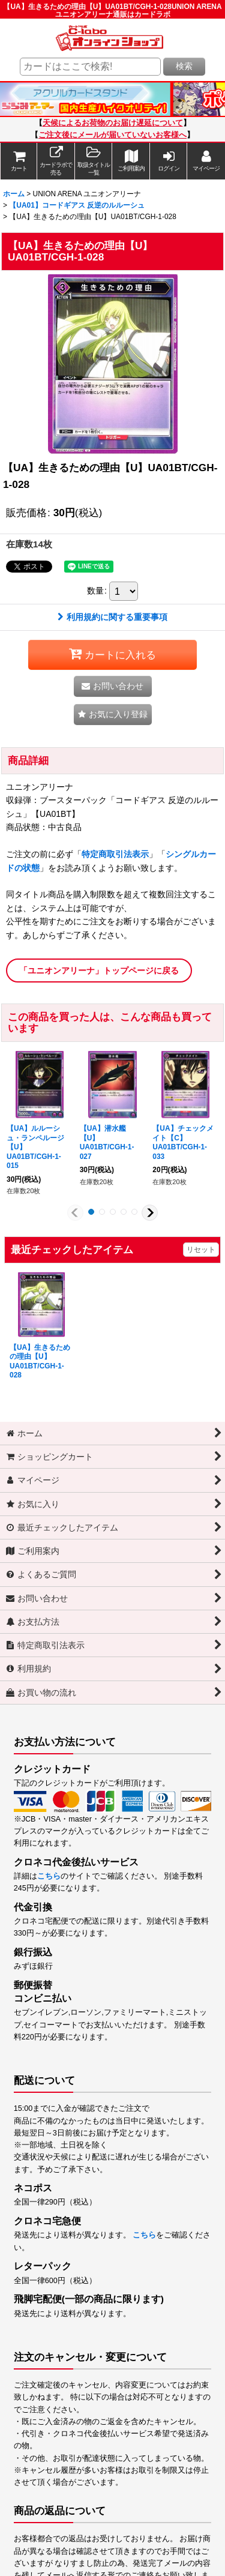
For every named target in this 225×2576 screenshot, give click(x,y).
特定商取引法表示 (115, 854)
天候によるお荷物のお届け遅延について (113, 123)
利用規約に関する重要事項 (112, 617)
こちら (49, 1876)
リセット (201, 1249)
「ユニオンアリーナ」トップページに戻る (99, 970)
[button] (93, 161)
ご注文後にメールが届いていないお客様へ (112, 135)
